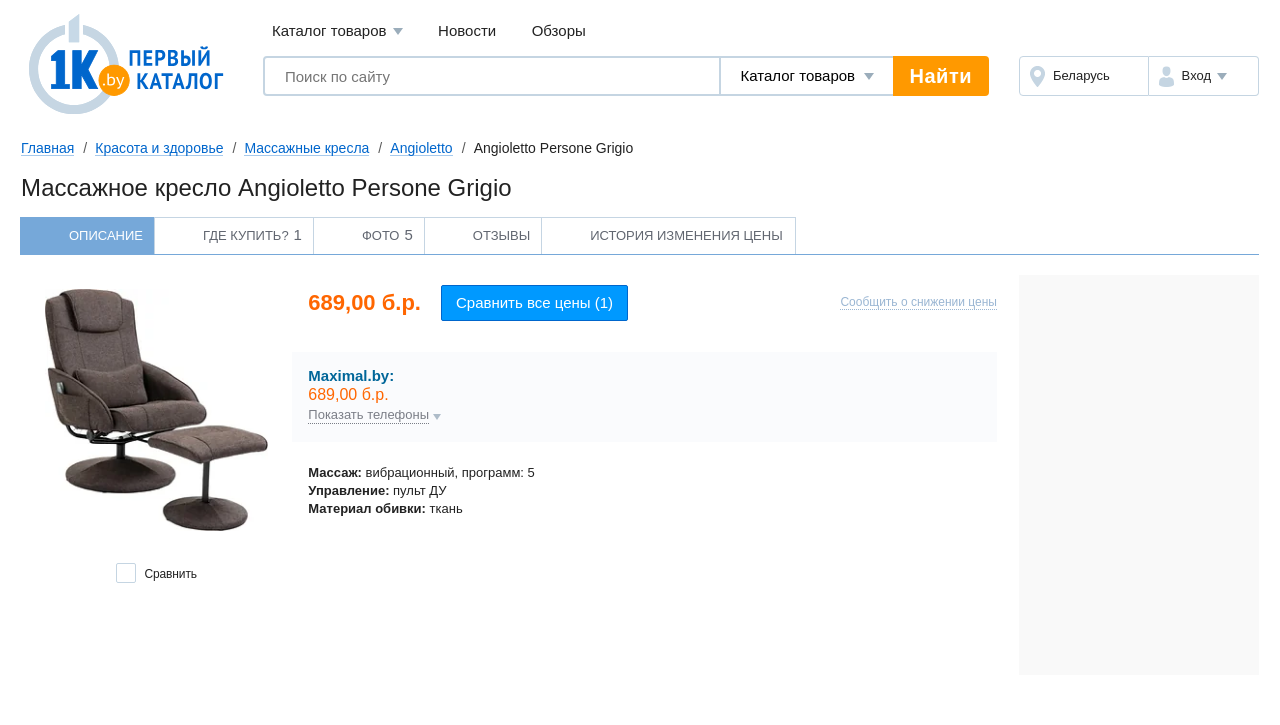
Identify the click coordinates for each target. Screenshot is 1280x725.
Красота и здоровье (159, 148)
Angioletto (421, 148)
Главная (47, 148)
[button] (1203, 76)
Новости (467, 30)
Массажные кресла (306, 148)
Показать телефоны (368, 415)
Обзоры (559, 30)
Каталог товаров (337, 31)
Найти (941, 76)
